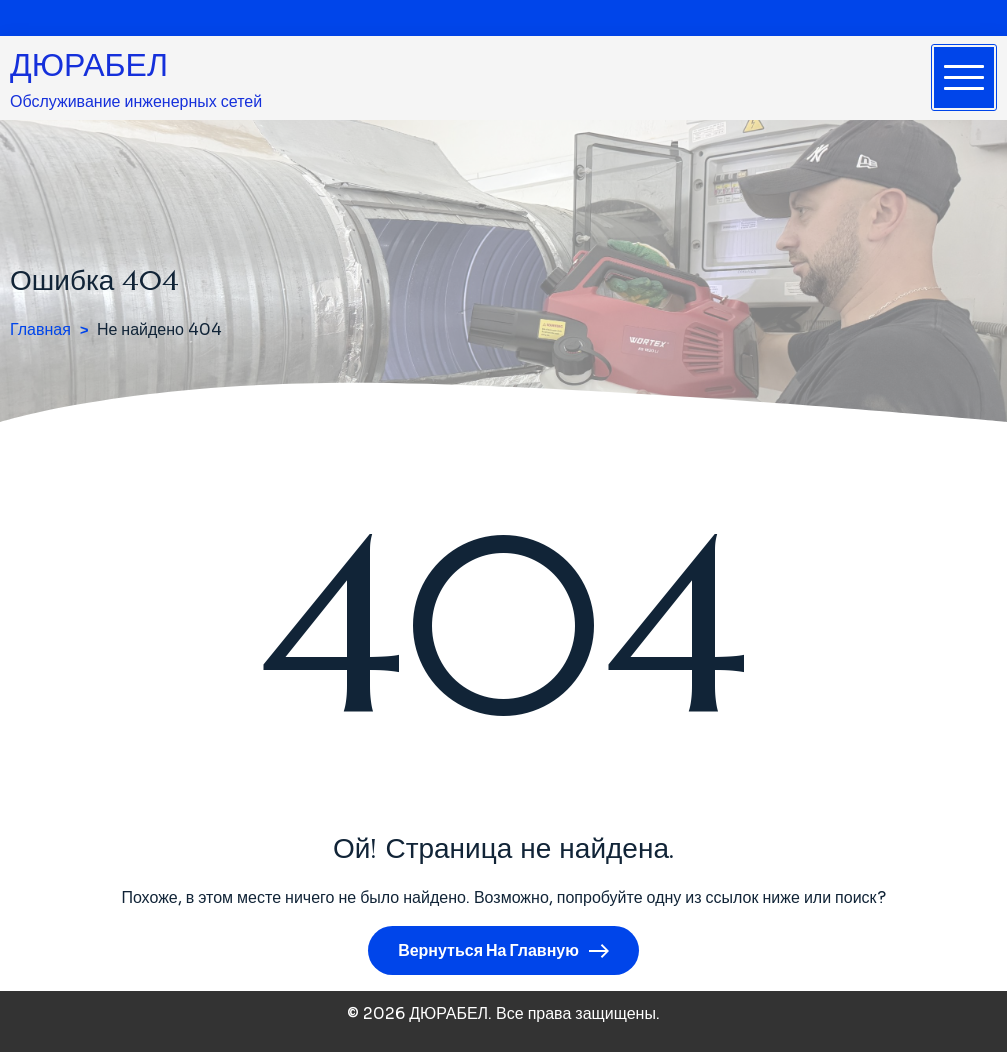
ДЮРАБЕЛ (89, 65)
